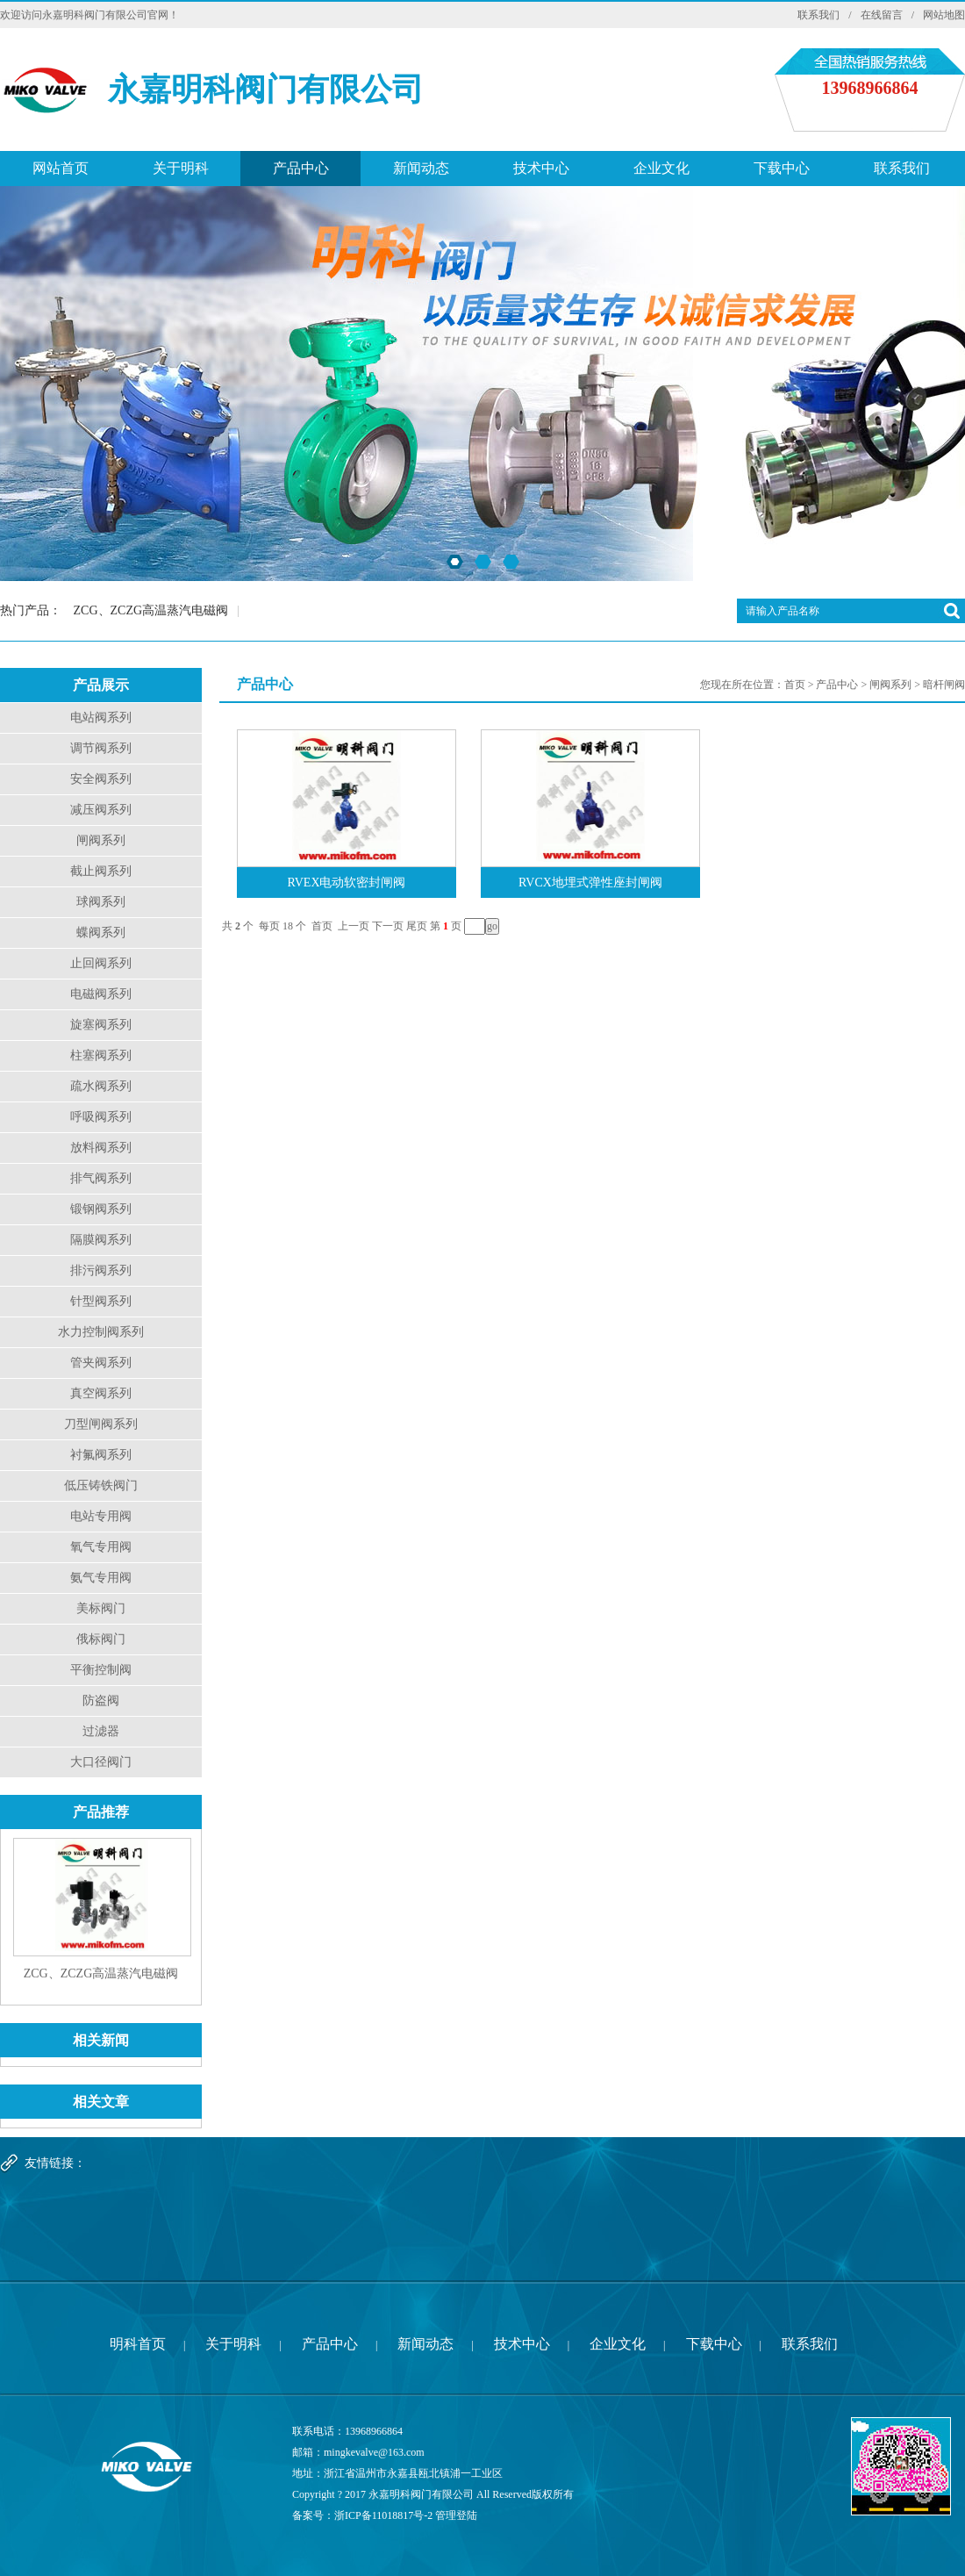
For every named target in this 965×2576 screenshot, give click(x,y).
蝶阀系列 (100, 932)
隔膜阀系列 (101, 1239)
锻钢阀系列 (101, 1209)
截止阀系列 (101, 871)
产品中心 (301, 168)
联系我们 (818, 15)
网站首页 (60, 168)
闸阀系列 (100, 840)
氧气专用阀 (101, 1546)
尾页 (416, 926)
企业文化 (661, 168)
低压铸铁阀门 (101, 1485)
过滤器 (100, 1731)
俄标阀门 (100, 1639)
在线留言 (882, 15)
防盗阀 (100, 1700)
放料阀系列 (101, 1147)
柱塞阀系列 (101, 1055)
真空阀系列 (101, 1393)
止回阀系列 (101, 963)
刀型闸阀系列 (101, 1424)
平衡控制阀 (101, 1669)
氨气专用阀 (101, 1577)
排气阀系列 (101, 1178)
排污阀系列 (101, 1270)
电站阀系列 (101, 717)
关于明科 (181, 168)
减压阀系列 (101, 809)
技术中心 (541, 168)
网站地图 (944, 15)
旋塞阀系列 (101, 1024)
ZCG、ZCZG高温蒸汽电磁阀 (151, 610)
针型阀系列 (101, 1301)
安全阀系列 (101, 779)
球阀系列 (100, 901)
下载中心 (782, 168)
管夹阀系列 (101, 1362)
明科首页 (138, 2343)
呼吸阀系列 (101, 1116)
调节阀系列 (101, 748)
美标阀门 (100, 1608)
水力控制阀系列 (101, 1331)
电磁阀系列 (101, 994)
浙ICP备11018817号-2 (383, 2515)
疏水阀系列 (101, 1086)
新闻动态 (421, 168)
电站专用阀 (101, 1516)
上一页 (353, 926)
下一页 (388, 926)
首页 (794, 684)
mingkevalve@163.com (374, 2452)
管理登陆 (456, 2515)
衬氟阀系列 (101, 1454)
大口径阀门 (101, 1762)
